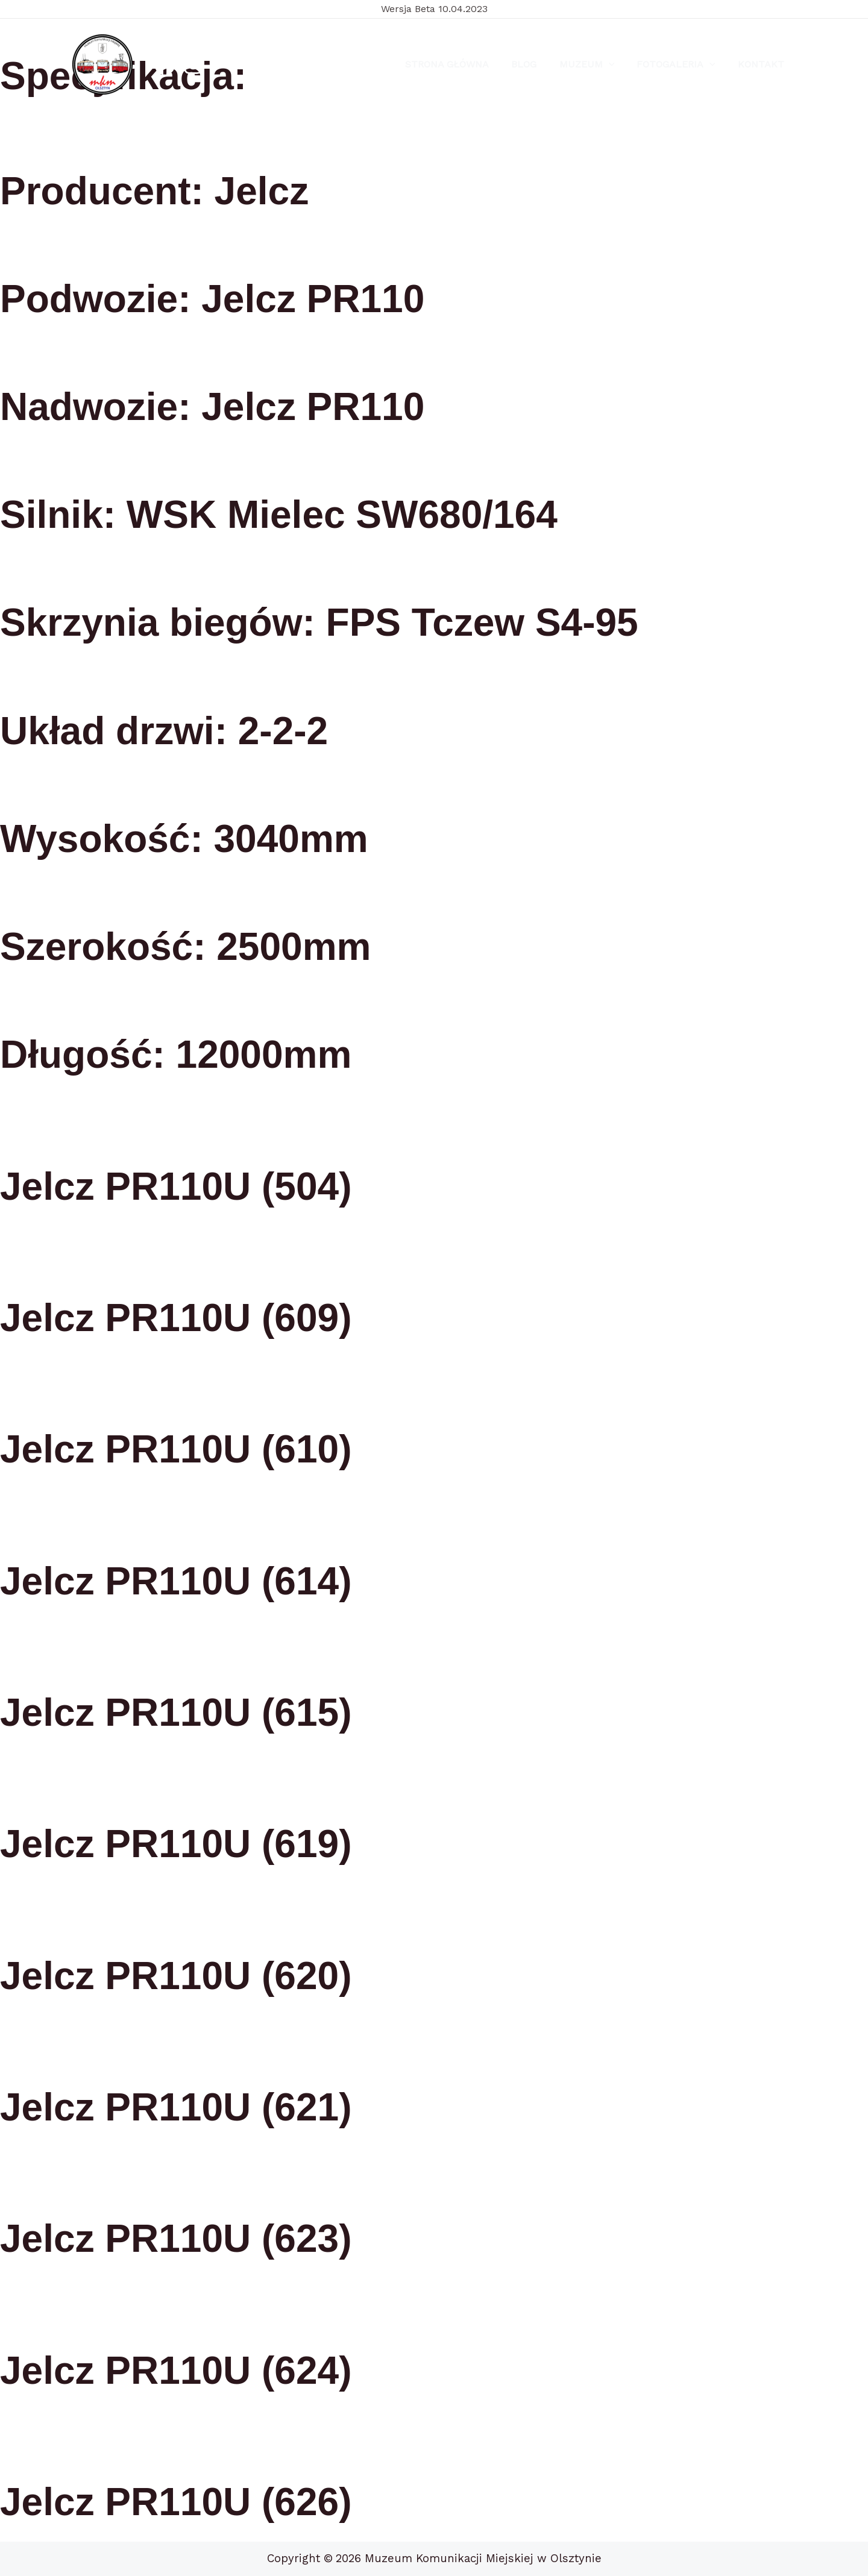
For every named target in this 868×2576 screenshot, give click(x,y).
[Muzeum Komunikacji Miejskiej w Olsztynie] (102, 64)
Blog (535, 64)
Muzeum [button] (595, 64)
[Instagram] (193, 64)
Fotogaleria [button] (680, 64)
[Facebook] (164, 64)
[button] (617, 64)
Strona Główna (461, 64)
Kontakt (763, 64)
